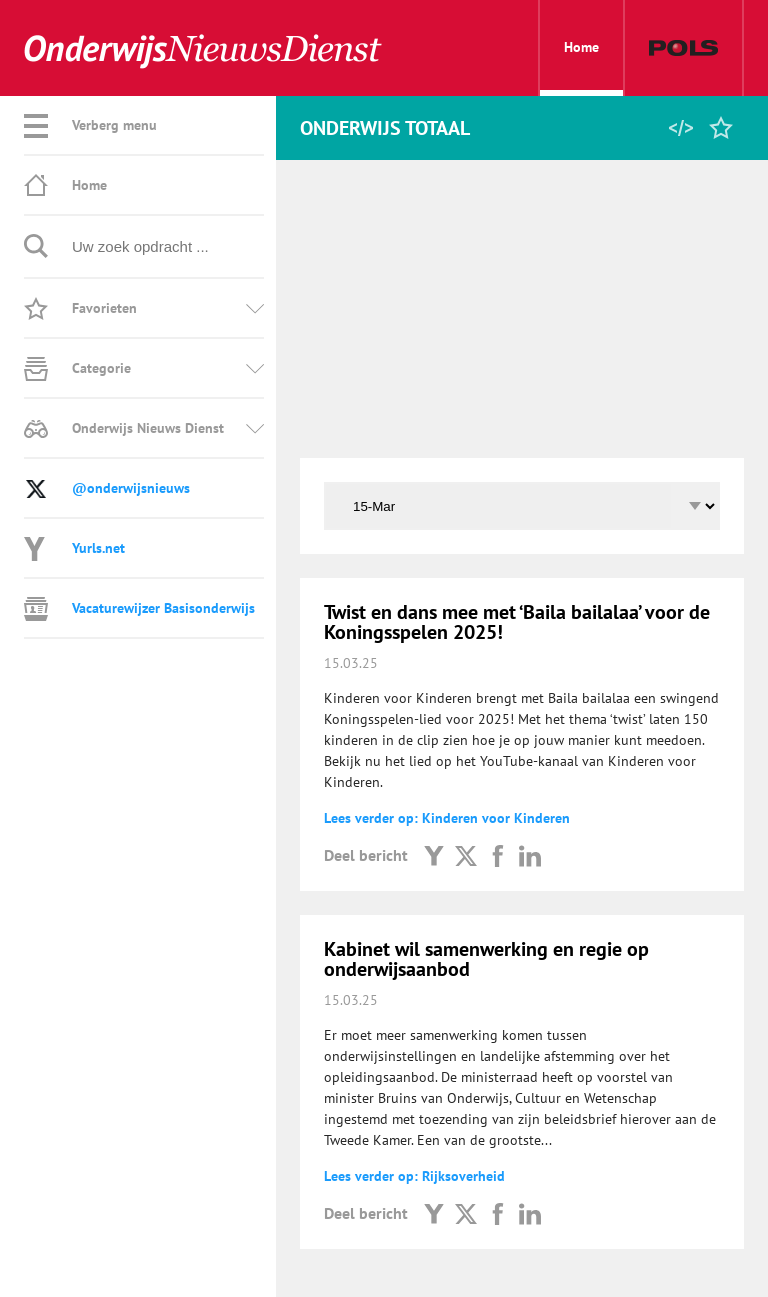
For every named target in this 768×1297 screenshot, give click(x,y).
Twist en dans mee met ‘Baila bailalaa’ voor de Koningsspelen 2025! (517, 622)
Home (581, 67)
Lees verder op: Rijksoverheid (414, 1176)
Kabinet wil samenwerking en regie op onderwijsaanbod (486, 959)
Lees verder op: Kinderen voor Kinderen (447, 818)
